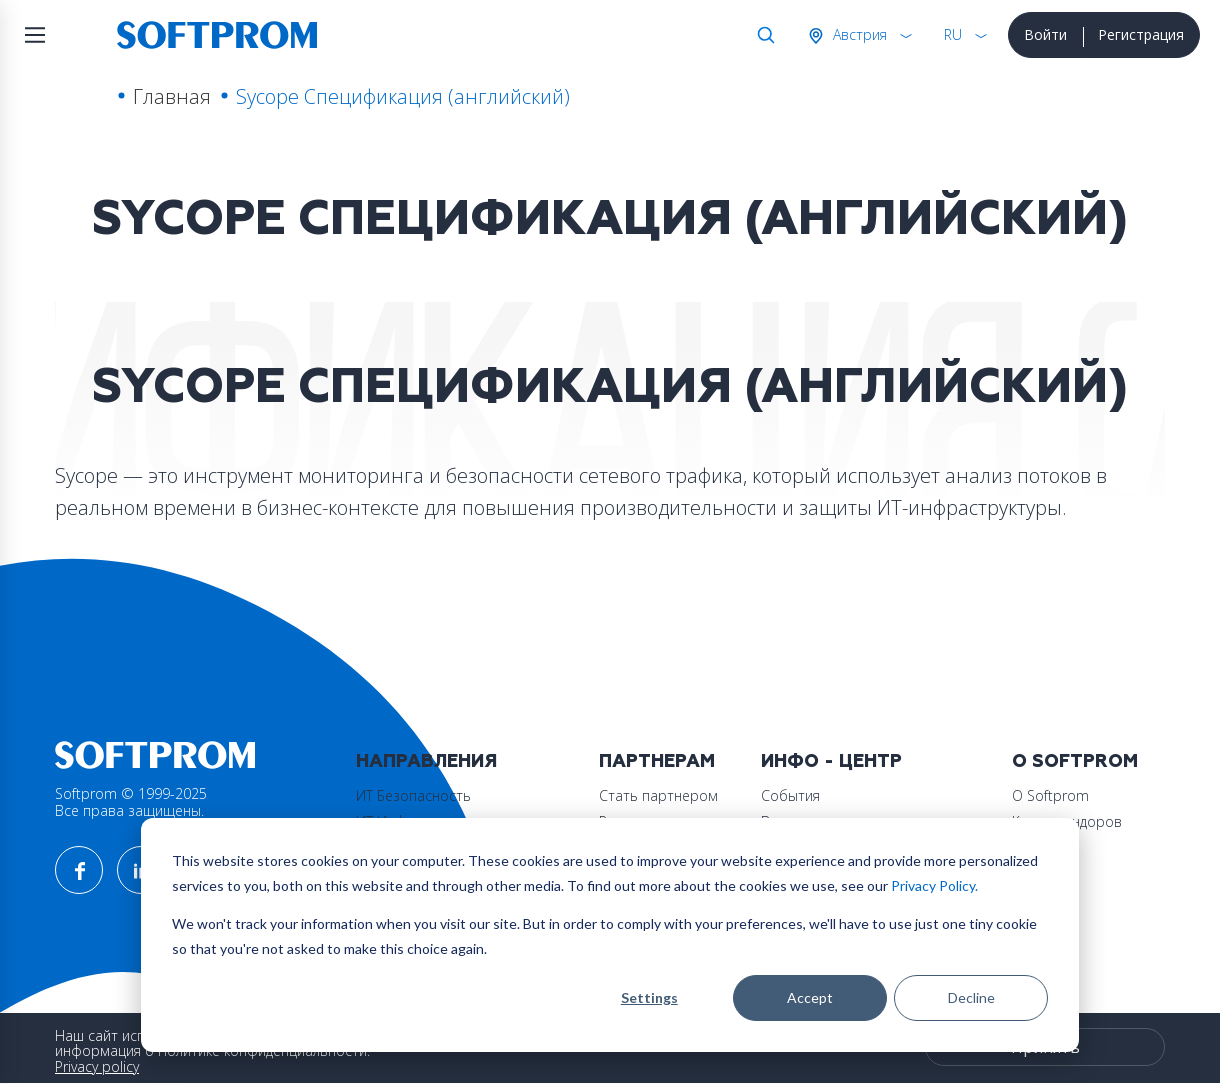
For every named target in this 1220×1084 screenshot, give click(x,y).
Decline (971, 997)
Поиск (762, 35)
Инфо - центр (831, 761)
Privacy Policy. (934, 885)
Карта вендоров (1067, 821)
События (790, 795)
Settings (649, 997)
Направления (426, 761)
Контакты (1043, 847)
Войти (1045, 34)
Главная (172, 96)
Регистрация (1141, 34)
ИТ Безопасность (413, 795)
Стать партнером (658, 795)
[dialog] (610, 935)
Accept (810, 997)
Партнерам (657, 761)
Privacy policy (97, 1066)
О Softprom (1075, 761)
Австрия (858, 34)
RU (953, 34)
